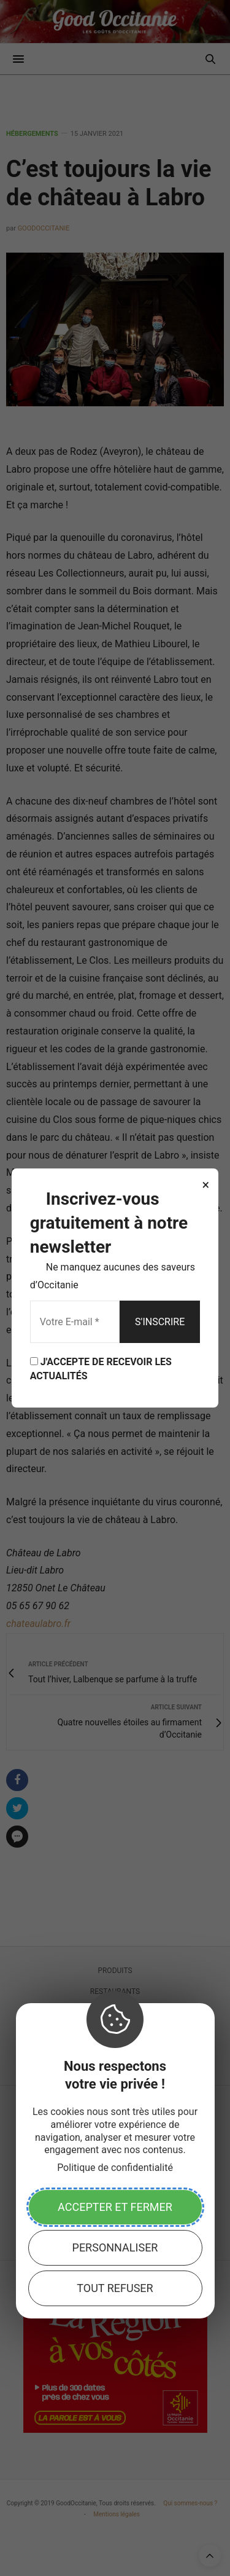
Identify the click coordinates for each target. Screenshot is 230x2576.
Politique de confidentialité (115, 2167)
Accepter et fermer (115, 2206)
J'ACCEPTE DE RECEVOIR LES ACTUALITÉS (101, 1368)
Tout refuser (115, 2288)
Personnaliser (115, 2247)
